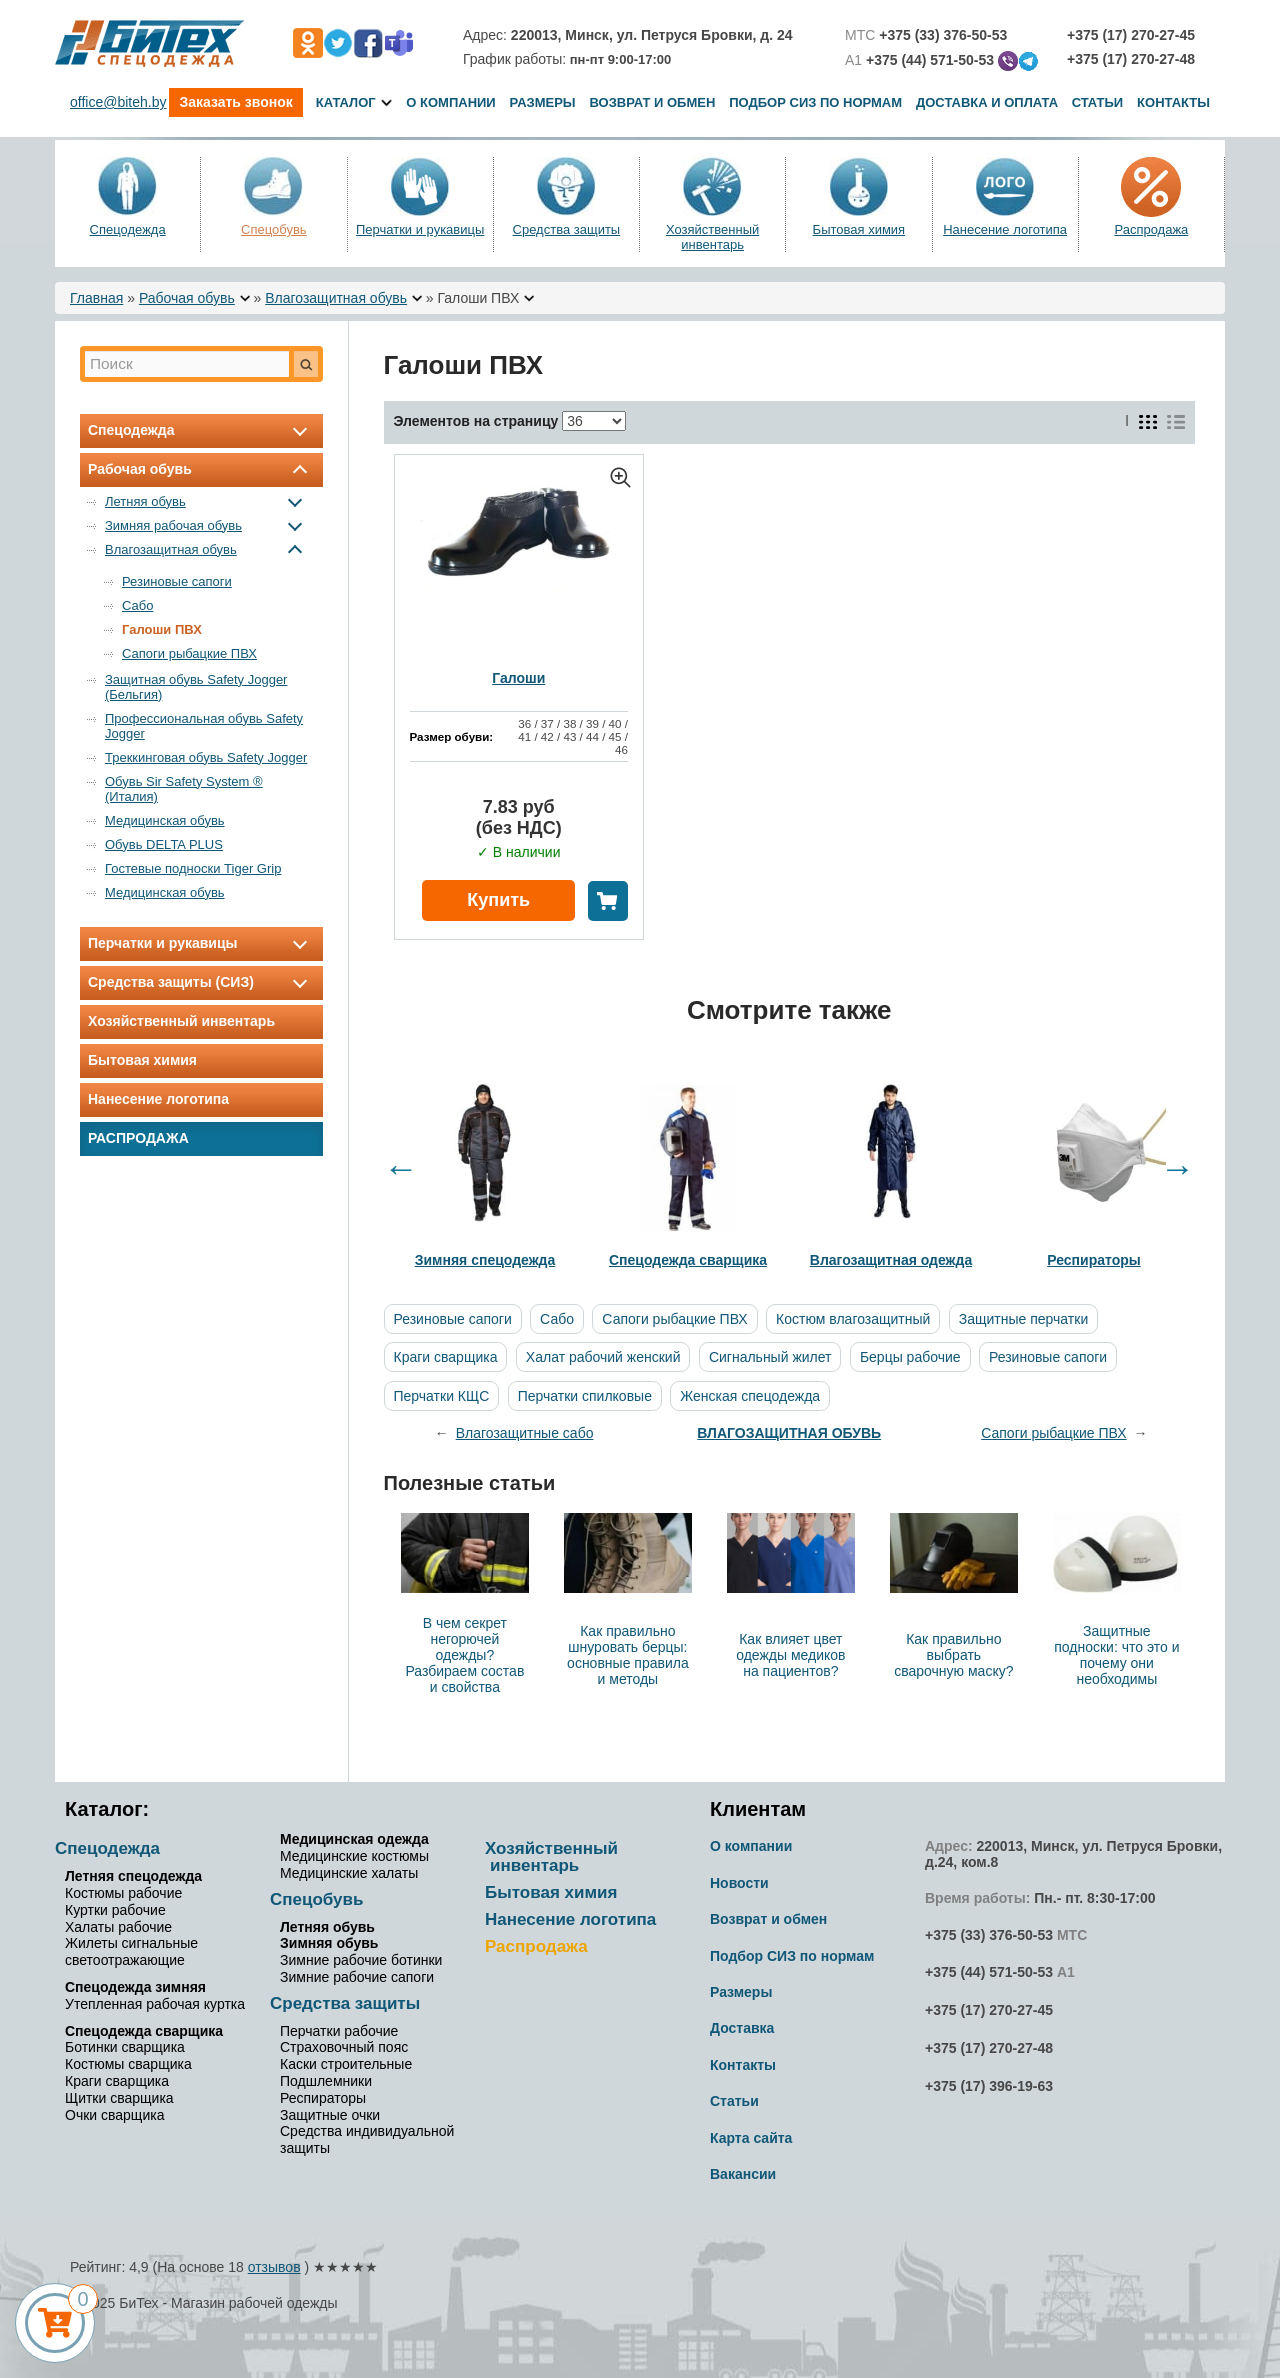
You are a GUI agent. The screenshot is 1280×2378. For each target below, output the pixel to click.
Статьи (1098, 102)
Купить (498, 900)
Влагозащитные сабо (525, 1433)
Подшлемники (326, 2081)
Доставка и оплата (989, 102)
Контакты (1173, 102)
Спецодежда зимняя (135, 1987)
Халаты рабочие (118, 1927)
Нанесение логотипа (1005, 229)
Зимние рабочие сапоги (357, 1977)
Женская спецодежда (750, 1396)
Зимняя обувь (329, 1943)
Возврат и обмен (652, 102)
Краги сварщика (446, 1357)
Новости (739, 1883)
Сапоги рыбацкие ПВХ (189, 653)
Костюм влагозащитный (853, 1319)
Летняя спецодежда (133, 1876)
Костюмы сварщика (128, 2064)
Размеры (543, 102)
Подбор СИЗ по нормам (815, 102)
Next (1177, 1168)
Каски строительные (346, 2064)
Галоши (518, 678)
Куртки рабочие (115, 1910)
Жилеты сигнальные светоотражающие (131, 1951)
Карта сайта (751, 2138)
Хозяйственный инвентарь (712, 237)
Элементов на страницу (476, 421)
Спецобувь (274, 229)
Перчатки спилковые (585, 1396)
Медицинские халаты (349, 1873)
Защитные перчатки (1023, 1319)
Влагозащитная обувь (336, 298)
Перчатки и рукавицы (420, 229)
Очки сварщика (114, 2115)
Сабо (137, 605)
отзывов (274, 2267)
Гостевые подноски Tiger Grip (193, 868)
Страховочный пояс (344, 2047)
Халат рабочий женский (603, 1357)
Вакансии (743, 2174)
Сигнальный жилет (770, 1357)
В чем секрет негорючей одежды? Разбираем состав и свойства (464, 1655)
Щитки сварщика (119, 2098)
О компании (450, 102)
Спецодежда (128, 229)
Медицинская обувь (165, 820)
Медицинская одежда (354, 1839)
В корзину (608, 901)
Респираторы (323, 2098)
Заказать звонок (235, 102)
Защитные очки (330, 2115)
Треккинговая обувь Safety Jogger (206, 757)
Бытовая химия (859, 229)
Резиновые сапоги (177, 581)
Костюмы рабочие (123, 1893)
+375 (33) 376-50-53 (989, 1935)
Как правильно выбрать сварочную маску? (953, 1655)
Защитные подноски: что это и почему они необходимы (1116, 1655)
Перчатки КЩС (442, 1396)
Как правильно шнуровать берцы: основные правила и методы (628, 1655)
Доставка (742, 2028)
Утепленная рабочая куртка (155, 2004)
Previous (401, 1168)
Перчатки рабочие (339, 2031)
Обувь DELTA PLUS (164, 844)
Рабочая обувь (187, 298)
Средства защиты (567, 229)
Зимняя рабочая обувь (207, 525)
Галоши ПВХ (162, 629)
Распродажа (1151, 229)
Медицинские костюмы (354, 1856)
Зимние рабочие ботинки (361, 1960)
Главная (96, 298)
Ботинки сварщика (125, 2047)
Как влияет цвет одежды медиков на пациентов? (790, 1655)
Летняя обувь (207, 501)
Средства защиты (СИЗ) (201, 982)
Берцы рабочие (910, 1357)
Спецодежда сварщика (144, 2031)
